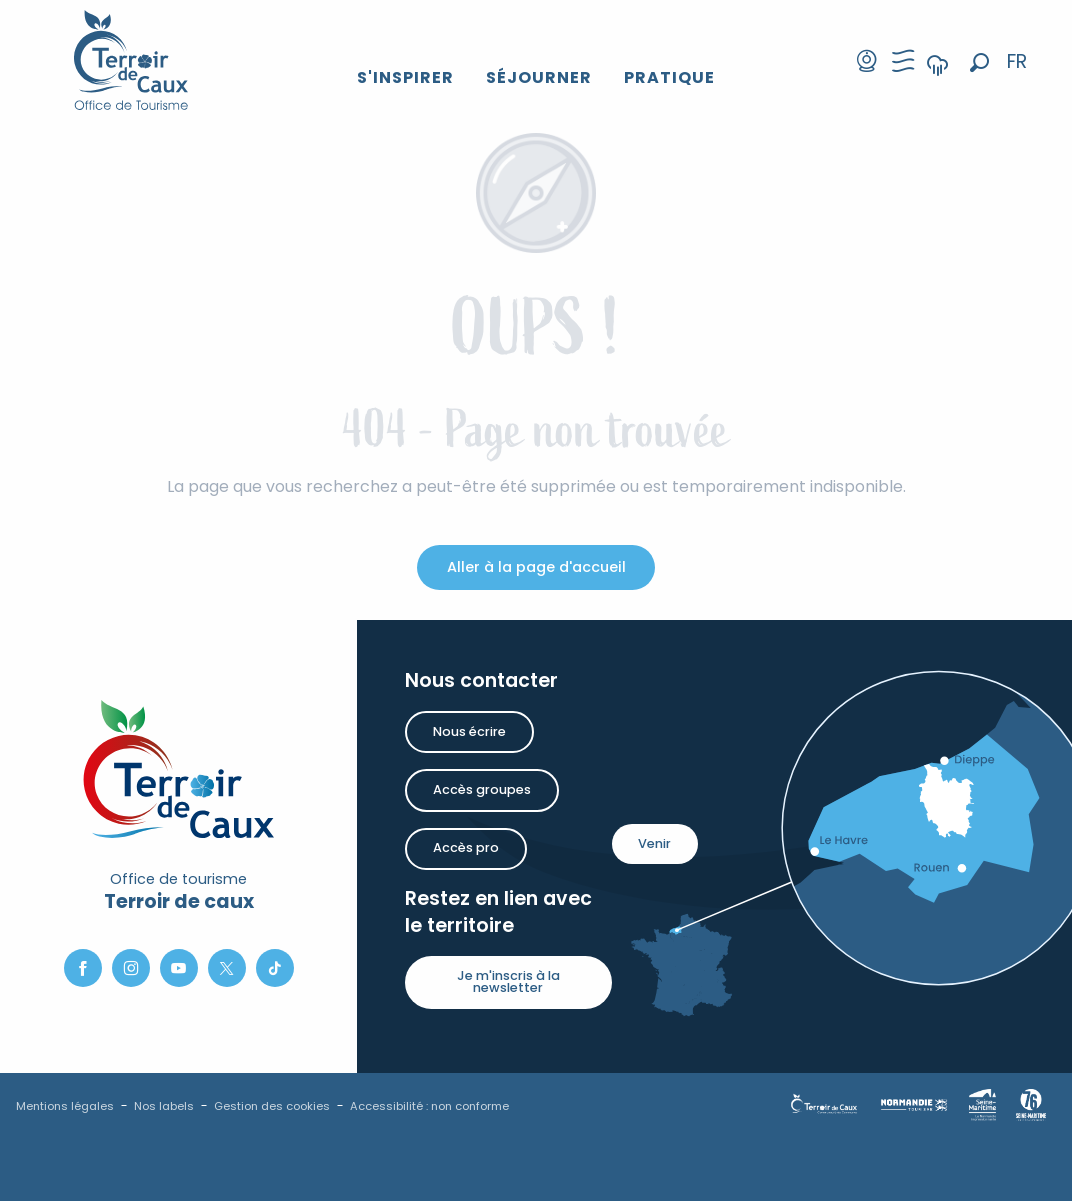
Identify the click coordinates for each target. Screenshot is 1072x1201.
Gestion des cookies (272, 1106)
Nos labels (164, 1106)
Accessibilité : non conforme (429, 1106)
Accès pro (466, 847)
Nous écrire (469, 731)
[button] (979, 62)
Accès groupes (482, 789)
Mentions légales (65, 1106)
